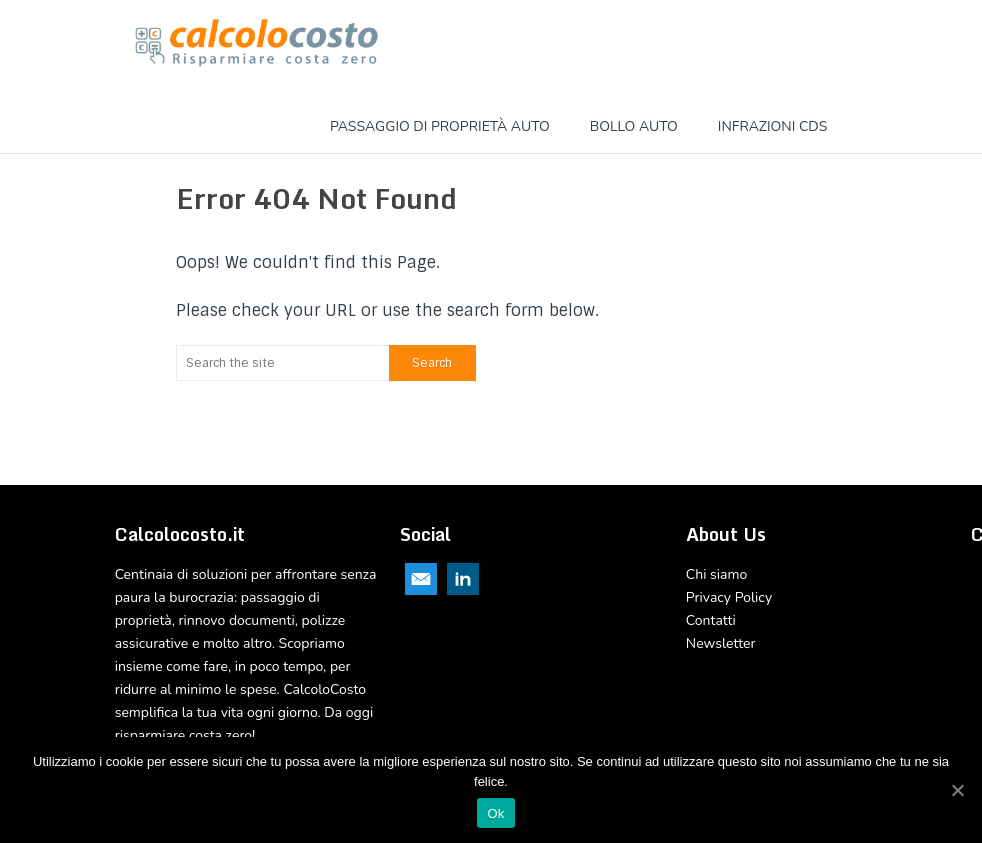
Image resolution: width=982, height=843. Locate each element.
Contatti (711, 620)
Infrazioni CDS (772, 126)
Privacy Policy (729, 597)
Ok (495, 813)
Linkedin (463, 579)
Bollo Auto (634, 126)
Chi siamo (716, 574)
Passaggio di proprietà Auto (440, 126)
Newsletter (721, 643)
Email (421, 579)
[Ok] (957, 790)
